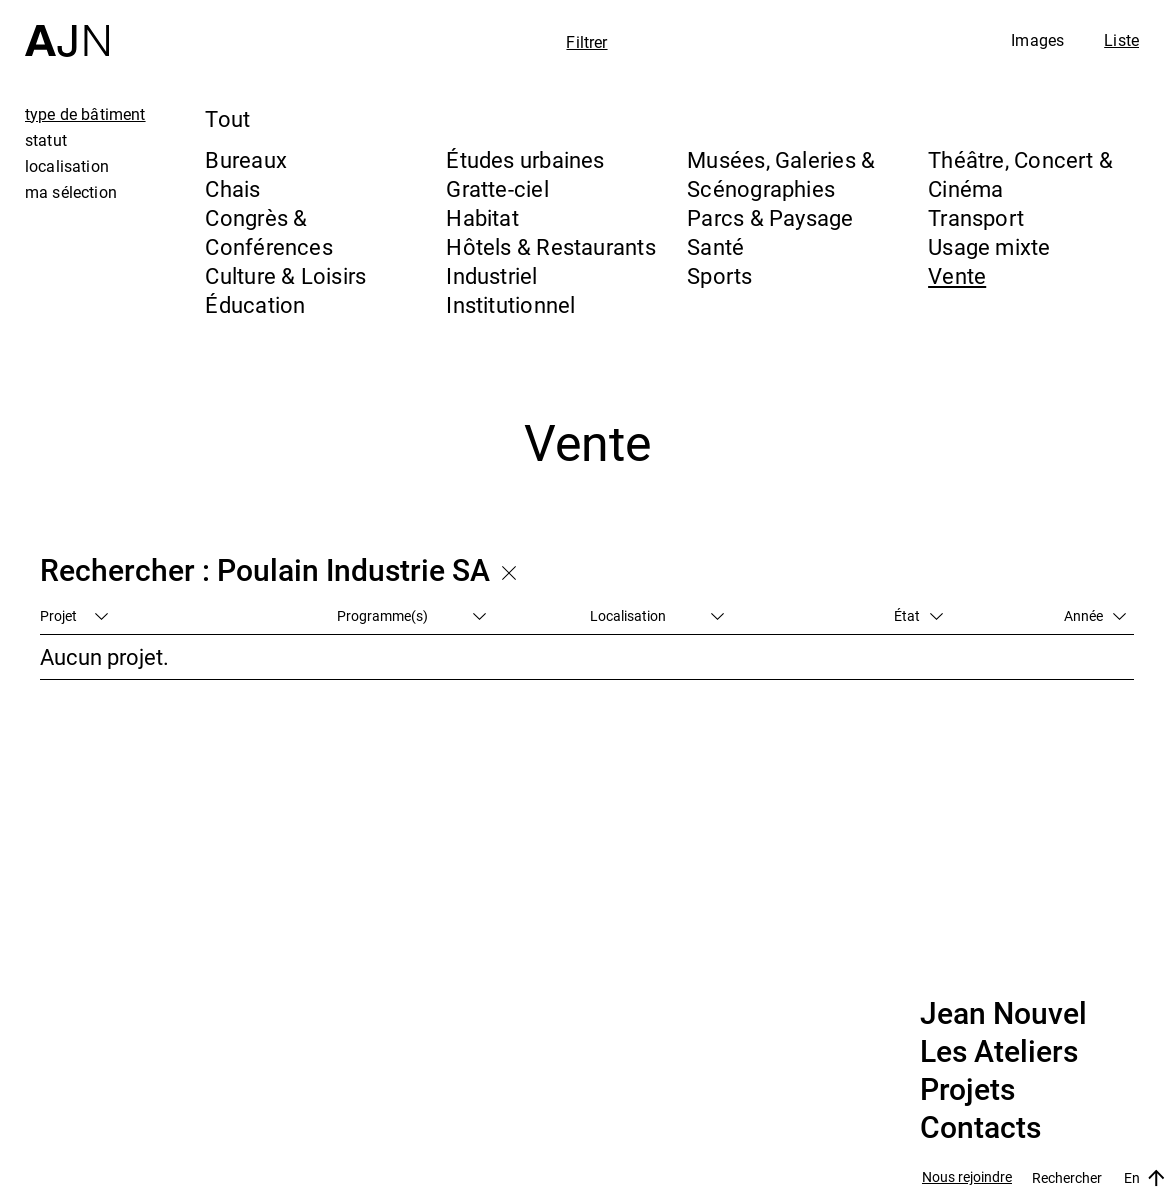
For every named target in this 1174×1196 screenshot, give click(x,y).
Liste (1121, 40)
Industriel (491, 275)
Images (1037, 40)
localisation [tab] (67, 166)
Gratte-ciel (497, 188)
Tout (227, 118)
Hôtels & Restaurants (550, 246)
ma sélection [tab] (71, 192)
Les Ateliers (999, 1052)
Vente (957, 275)
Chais (232, 188)
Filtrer (586, 42)
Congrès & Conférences (268, 232)
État (918, 615)
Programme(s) (411, 615)
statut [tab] (46, 140)
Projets (967, 1090)
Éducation (255, 304)
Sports (719, 275)
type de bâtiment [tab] (85, 114)
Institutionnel (510, 304)
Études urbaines (525, 159)
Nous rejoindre (967, 1177)
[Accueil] (67, 28)
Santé (715, 246)
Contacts (980, 1128)
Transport (976, 217)
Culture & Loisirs (285, 275)
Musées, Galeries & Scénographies (781, 174)
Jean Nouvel (1003, 1014)
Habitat (482, 217)
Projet (74, 615)
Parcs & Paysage (770, 217)
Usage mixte (989, 246)
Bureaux (246, 159)
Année (1095, 615)
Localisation (657, 615)
